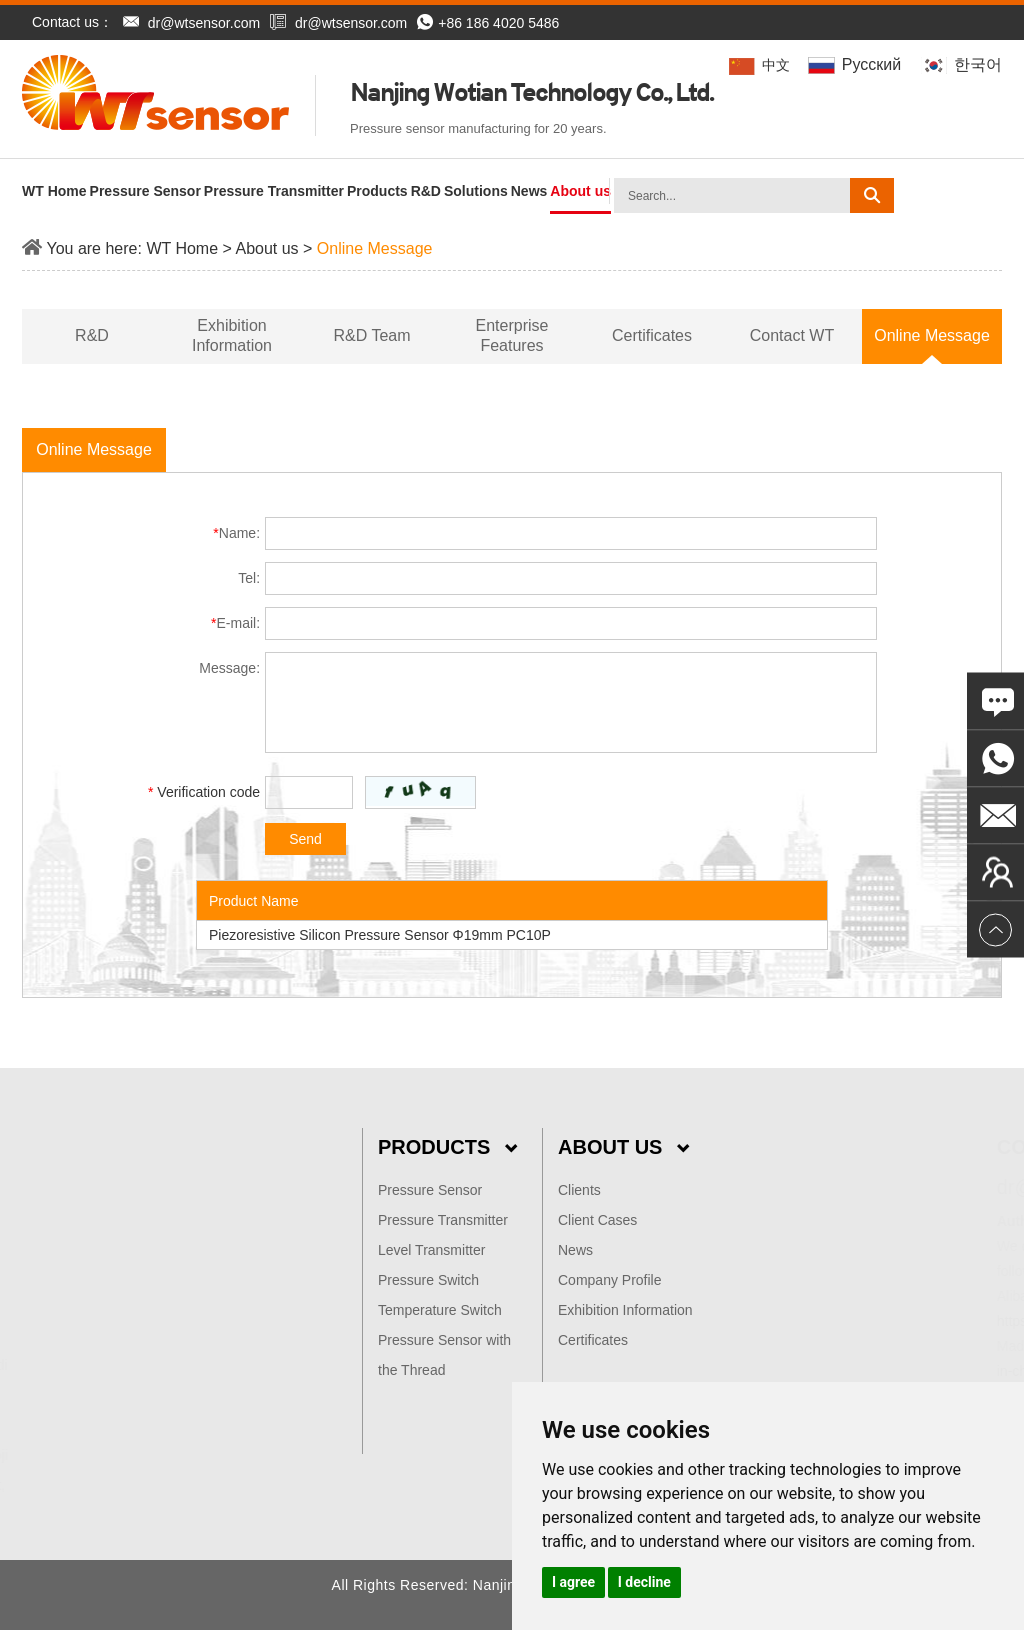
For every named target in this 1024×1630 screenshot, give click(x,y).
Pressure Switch (428, 1280)
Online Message (375, 248)
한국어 (961, 64)
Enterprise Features (512, 335)
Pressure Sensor (145, 191)
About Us (623, 1147)
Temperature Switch (440, 1310)
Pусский (856, 64)
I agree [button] (573, 1582)
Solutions (476, 191)
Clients (579, 1190)
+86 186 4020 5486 (488, 23)
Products (377, 191)
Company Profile (610, 1280)
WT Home (54, 191)
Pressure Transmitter (274, 191)
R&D (426, 191)
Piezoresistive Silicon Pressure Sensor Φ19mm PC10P (380, 935)
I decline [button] (644, 1582)
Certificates (652, 335)
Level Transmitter (431, 1250)
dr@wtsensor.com (204, 23)
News (529, 191)
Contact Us (933, 1147)
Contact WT (792, 335)
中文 (761, 65)
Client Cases (597, 1220)
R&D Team (371, 335)
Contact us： (72, 22)
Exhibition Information (232, 335)
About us (580, 191)
